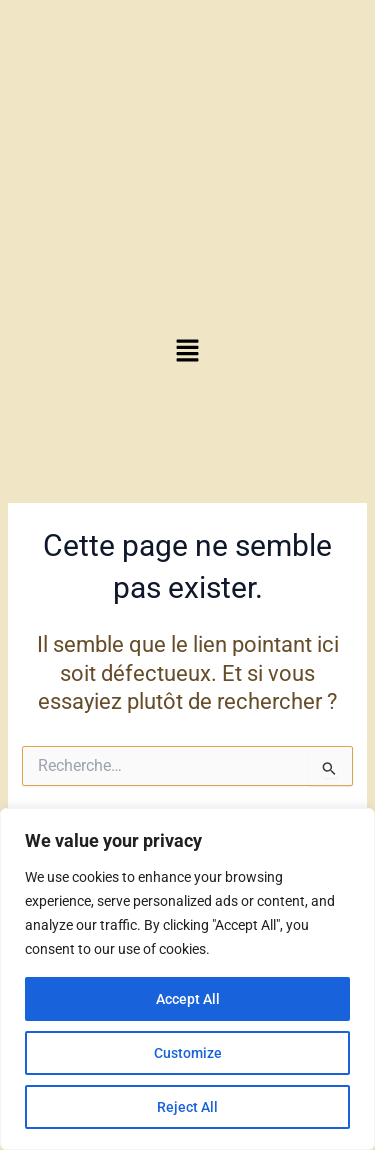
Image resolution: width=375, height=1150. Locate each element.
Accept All (188, 999)
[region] (187, 979)
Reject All (187, 1107)
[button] (187, 352)
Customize (188, 1053)
